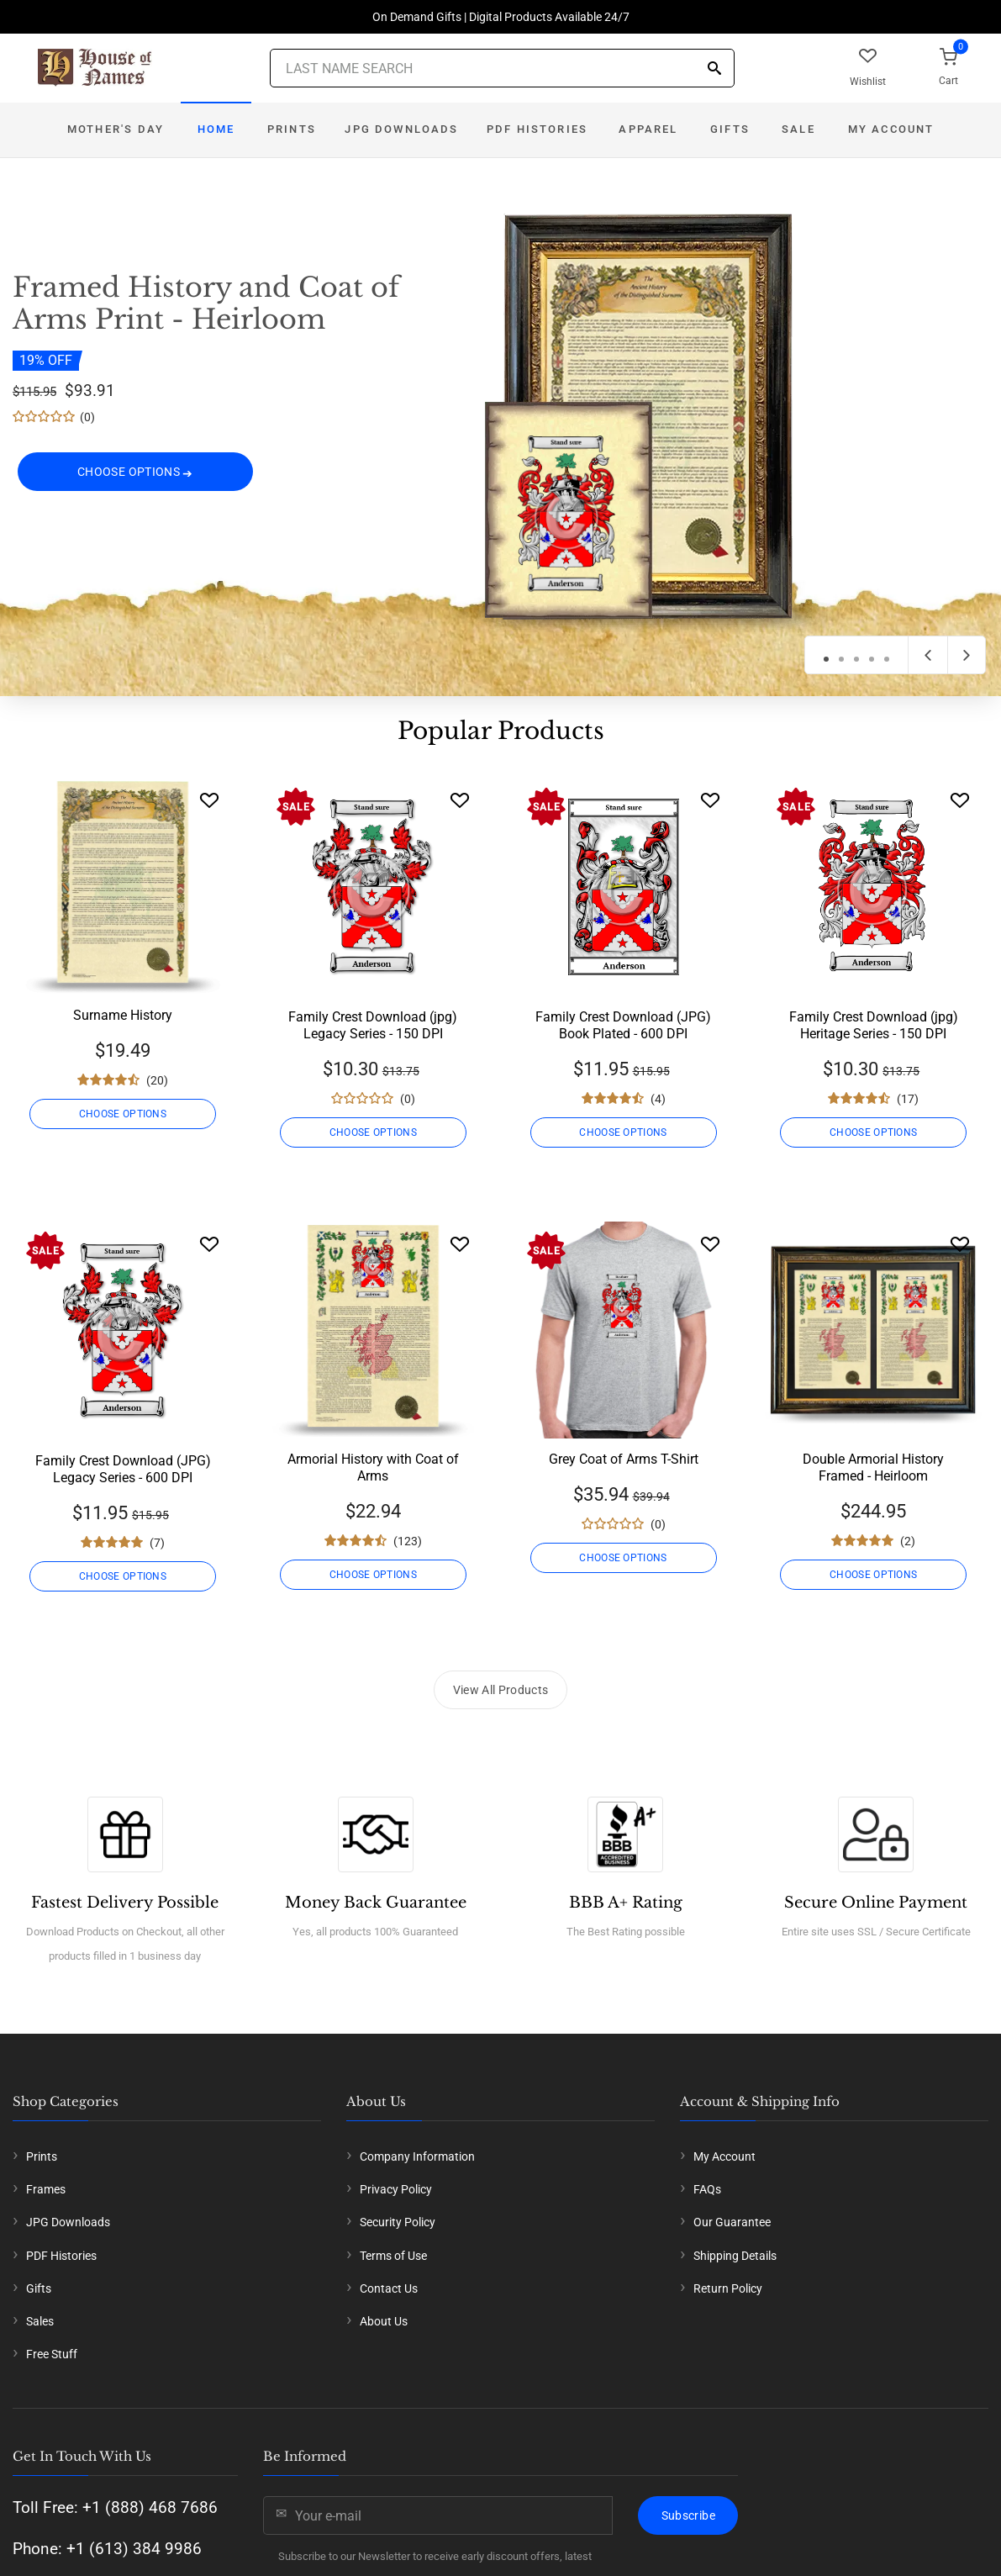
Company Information (417, 2156)
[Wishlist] (209, 800)
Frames (46, 2189)
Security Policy (397, 2222)
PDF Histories (537, 129)
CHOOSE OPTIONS (135, 476)
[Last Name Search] (502, 68)
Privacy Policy (396, 2189)
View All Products (501, 1690)
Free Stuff (51, 2354)
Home (216, 129)
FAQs (707, 2189)
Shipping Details (735, 2255)
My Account (891, 129)
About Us (384, 2321)
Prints (291, 129)
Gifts (730, 129)
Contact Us (389, 2288)
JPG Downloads (401, 129)
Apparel (648, 129)
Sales (40, 2321)
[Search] (714, 69)
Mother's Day (115, 129)
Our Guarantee (732, 2222)
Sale (798, 129)
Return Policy (727, 2288)
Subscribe (688, 2515)
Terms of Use (393, 2255)
